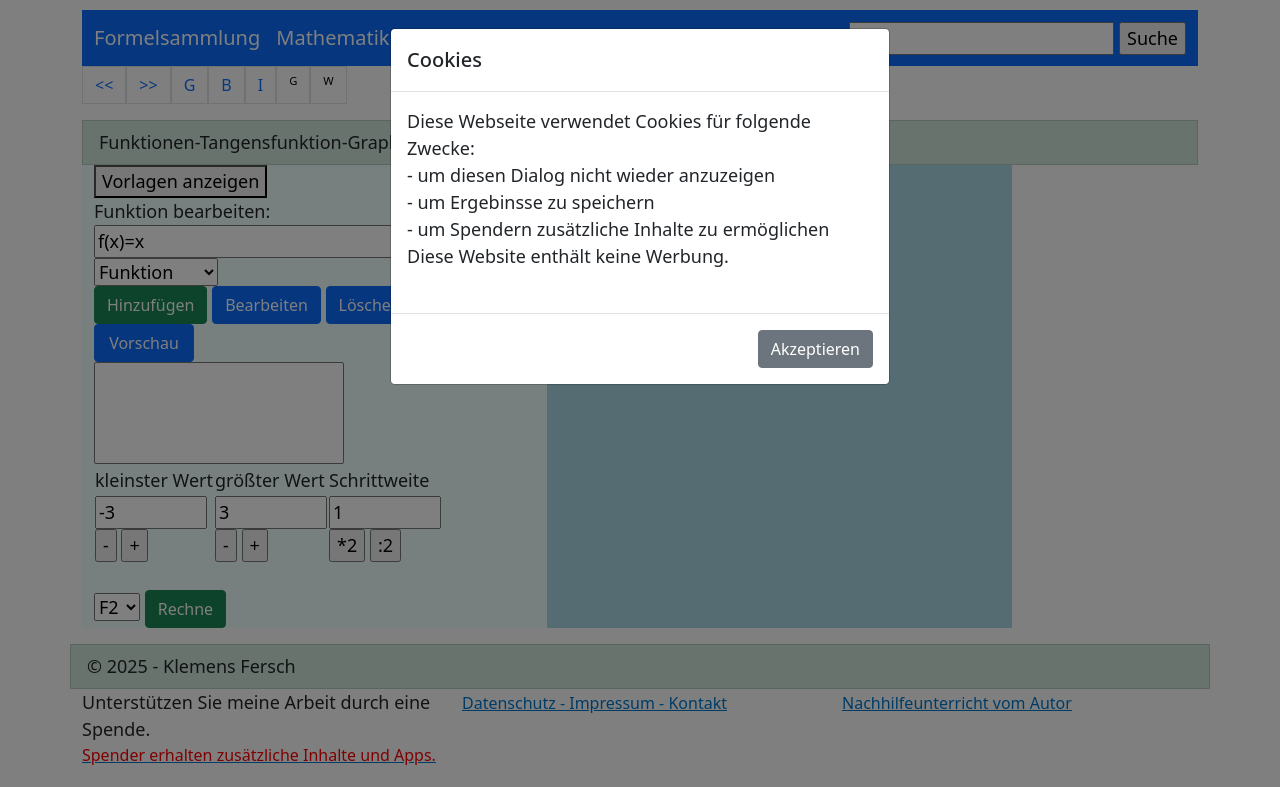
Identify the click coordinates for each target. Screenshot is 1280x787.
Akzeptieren (815, 349)
